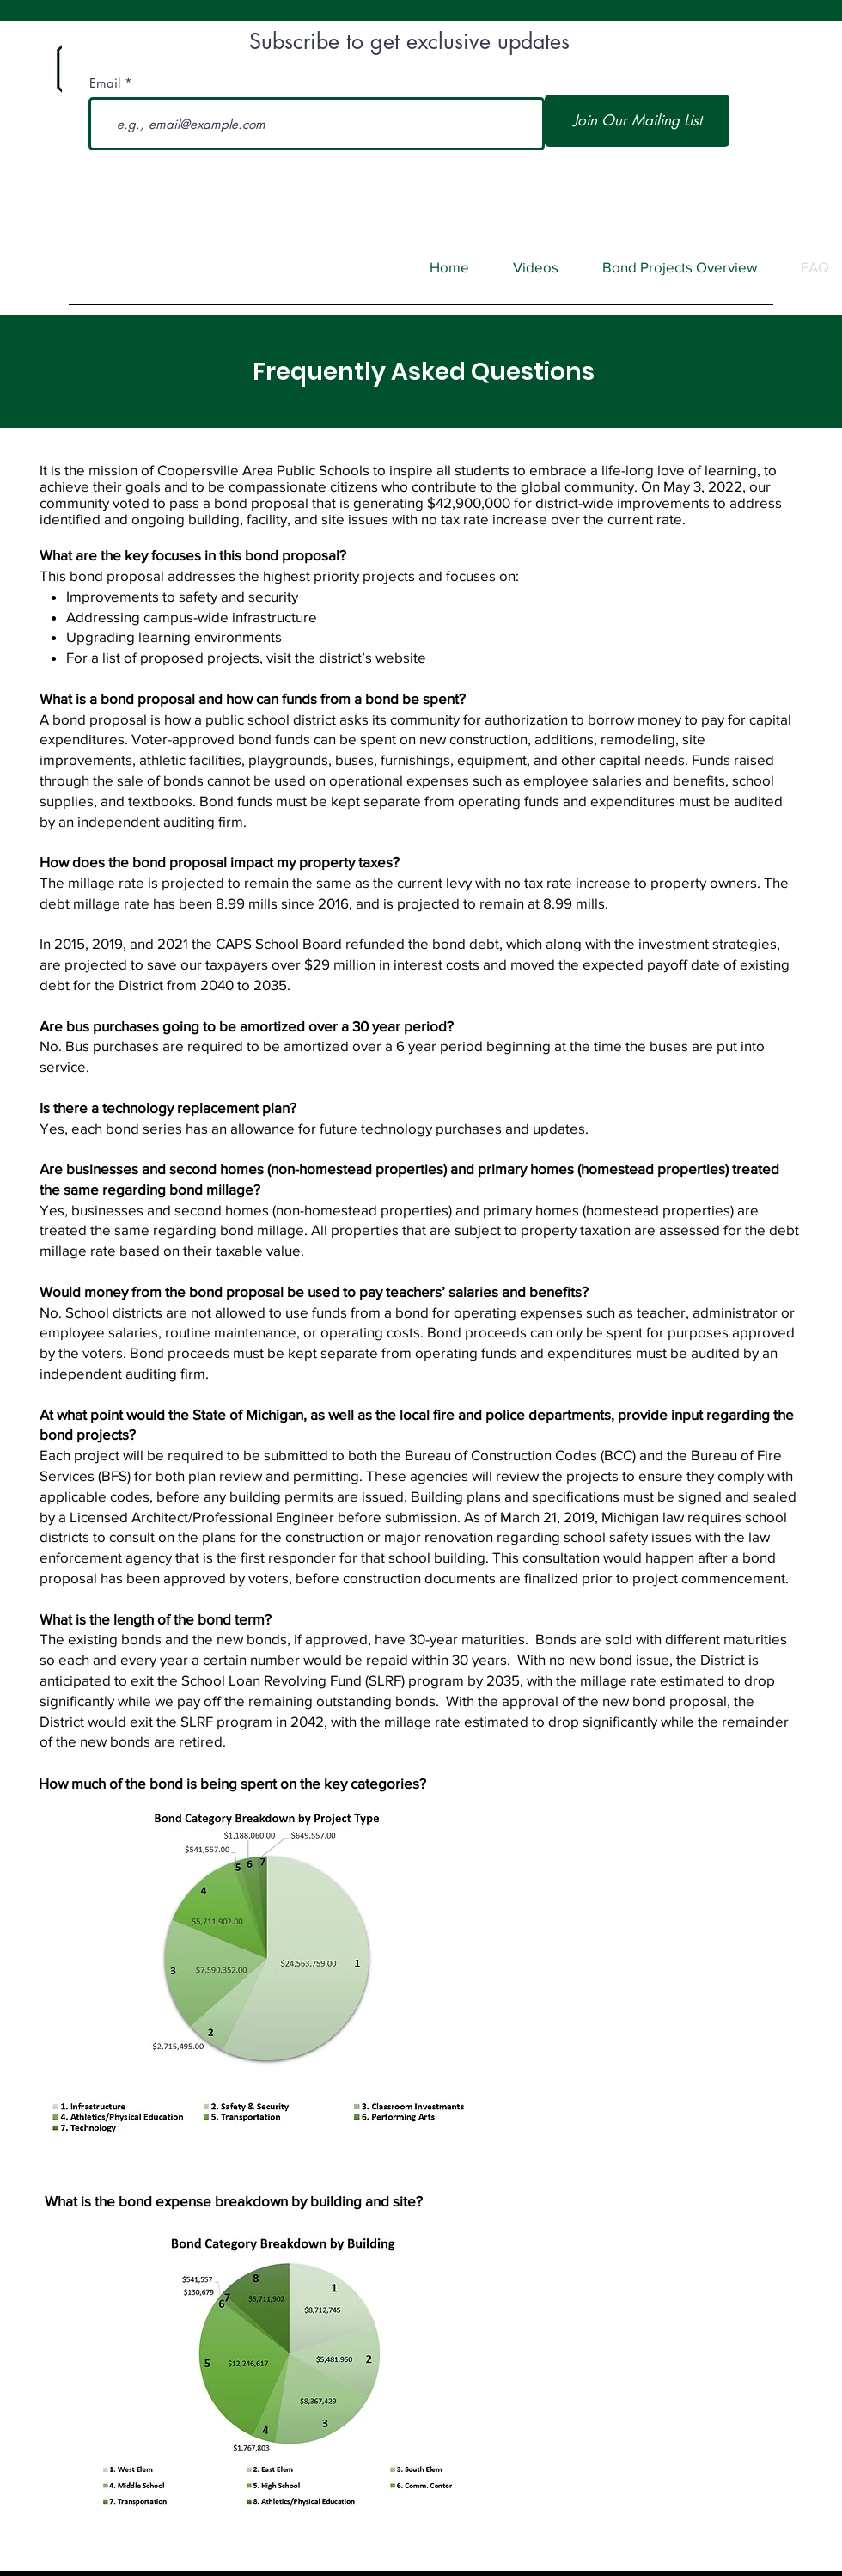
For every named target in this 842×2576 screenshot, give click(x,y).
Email (104, 82)
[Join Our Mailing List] (637, 121)
